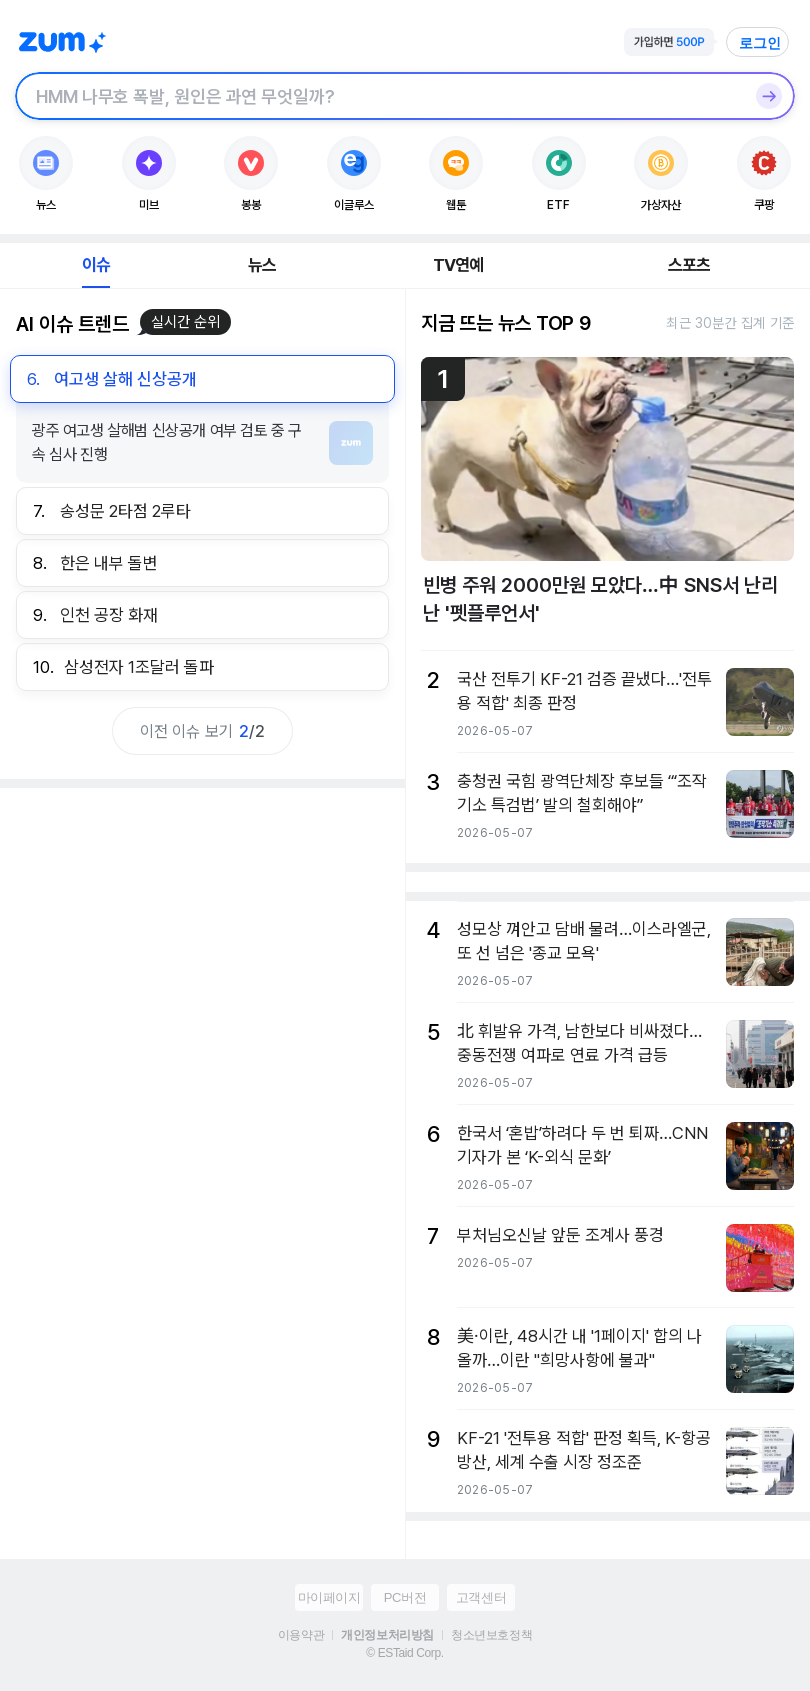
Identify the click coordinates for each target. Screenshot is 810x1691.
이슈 (96, 265)
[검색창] (379, 96)
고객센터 (481, 1597)
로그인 (760, 43)
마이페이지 (329, 1597)
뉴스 (262, 265)
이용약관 (301, 1635)
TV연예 (458, 265)
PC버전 (405, 1597)
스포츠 (689, 265)
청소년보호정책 (491, 1635)
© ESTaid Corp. (404, 1653)
